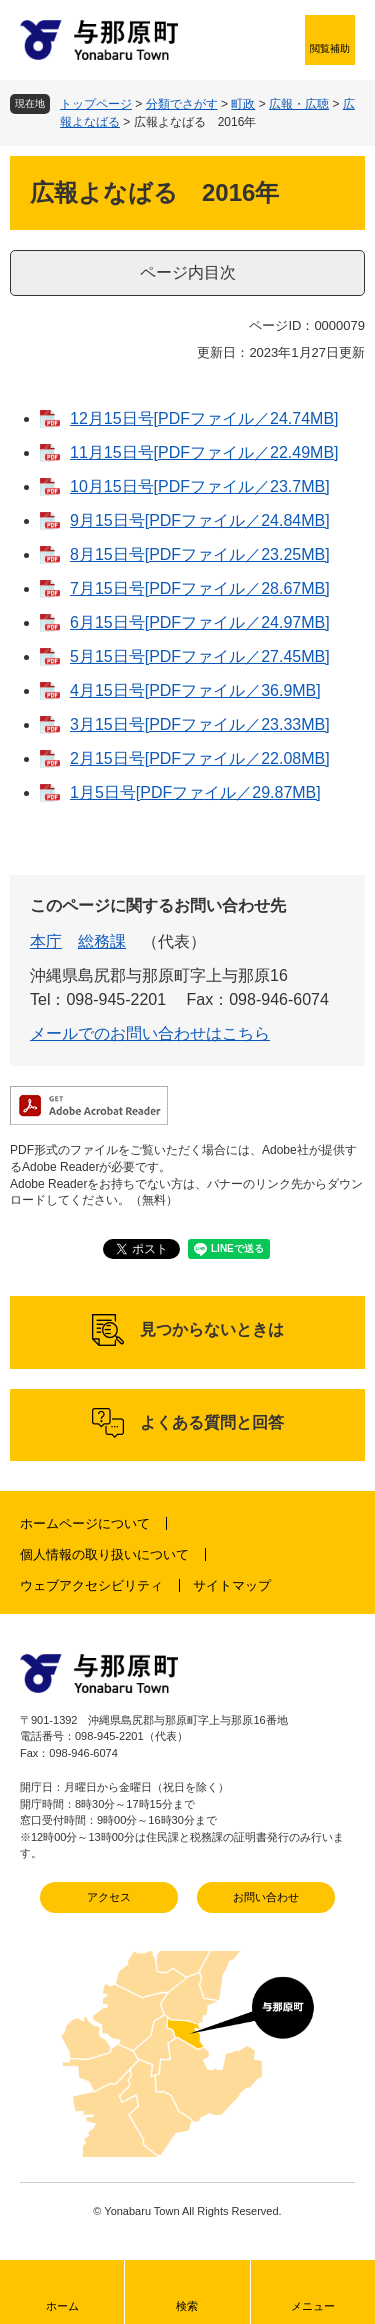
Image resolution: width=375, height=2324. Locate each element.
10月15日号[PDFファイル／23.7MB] (200, 486)
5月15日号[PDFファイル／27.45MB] (200, 656)
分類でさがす (182, 104)
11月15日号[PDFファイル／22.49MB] (204, 452)
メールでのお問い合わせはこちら (150, 1033)
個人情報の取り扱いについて (104, 1554)
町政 (243, 104)
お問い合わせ (266, 1897)
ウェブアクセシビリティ (91, 1585)
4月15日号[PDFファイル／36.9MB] (195, 690)
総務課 (102, 941)
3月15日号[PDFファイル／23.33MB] (200, 724)
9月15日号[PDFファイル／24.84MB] (200, 520)
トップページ (96, 104)
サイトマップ (232, 1585)
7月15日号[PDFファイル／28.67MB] (200, 588)
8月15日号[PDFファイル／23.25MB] (200, 554)
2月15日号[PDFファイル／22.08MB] (200, 758)
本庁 (46, 941)
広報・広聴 (299, 104)
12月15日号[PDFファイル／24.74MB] (204, 418)
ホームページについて (85, 1523)
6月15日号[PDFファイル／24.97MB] (200, 622)
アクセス (109, 1897)
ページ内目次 (188, 272)
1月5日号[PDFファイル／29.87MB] (195, 792)
